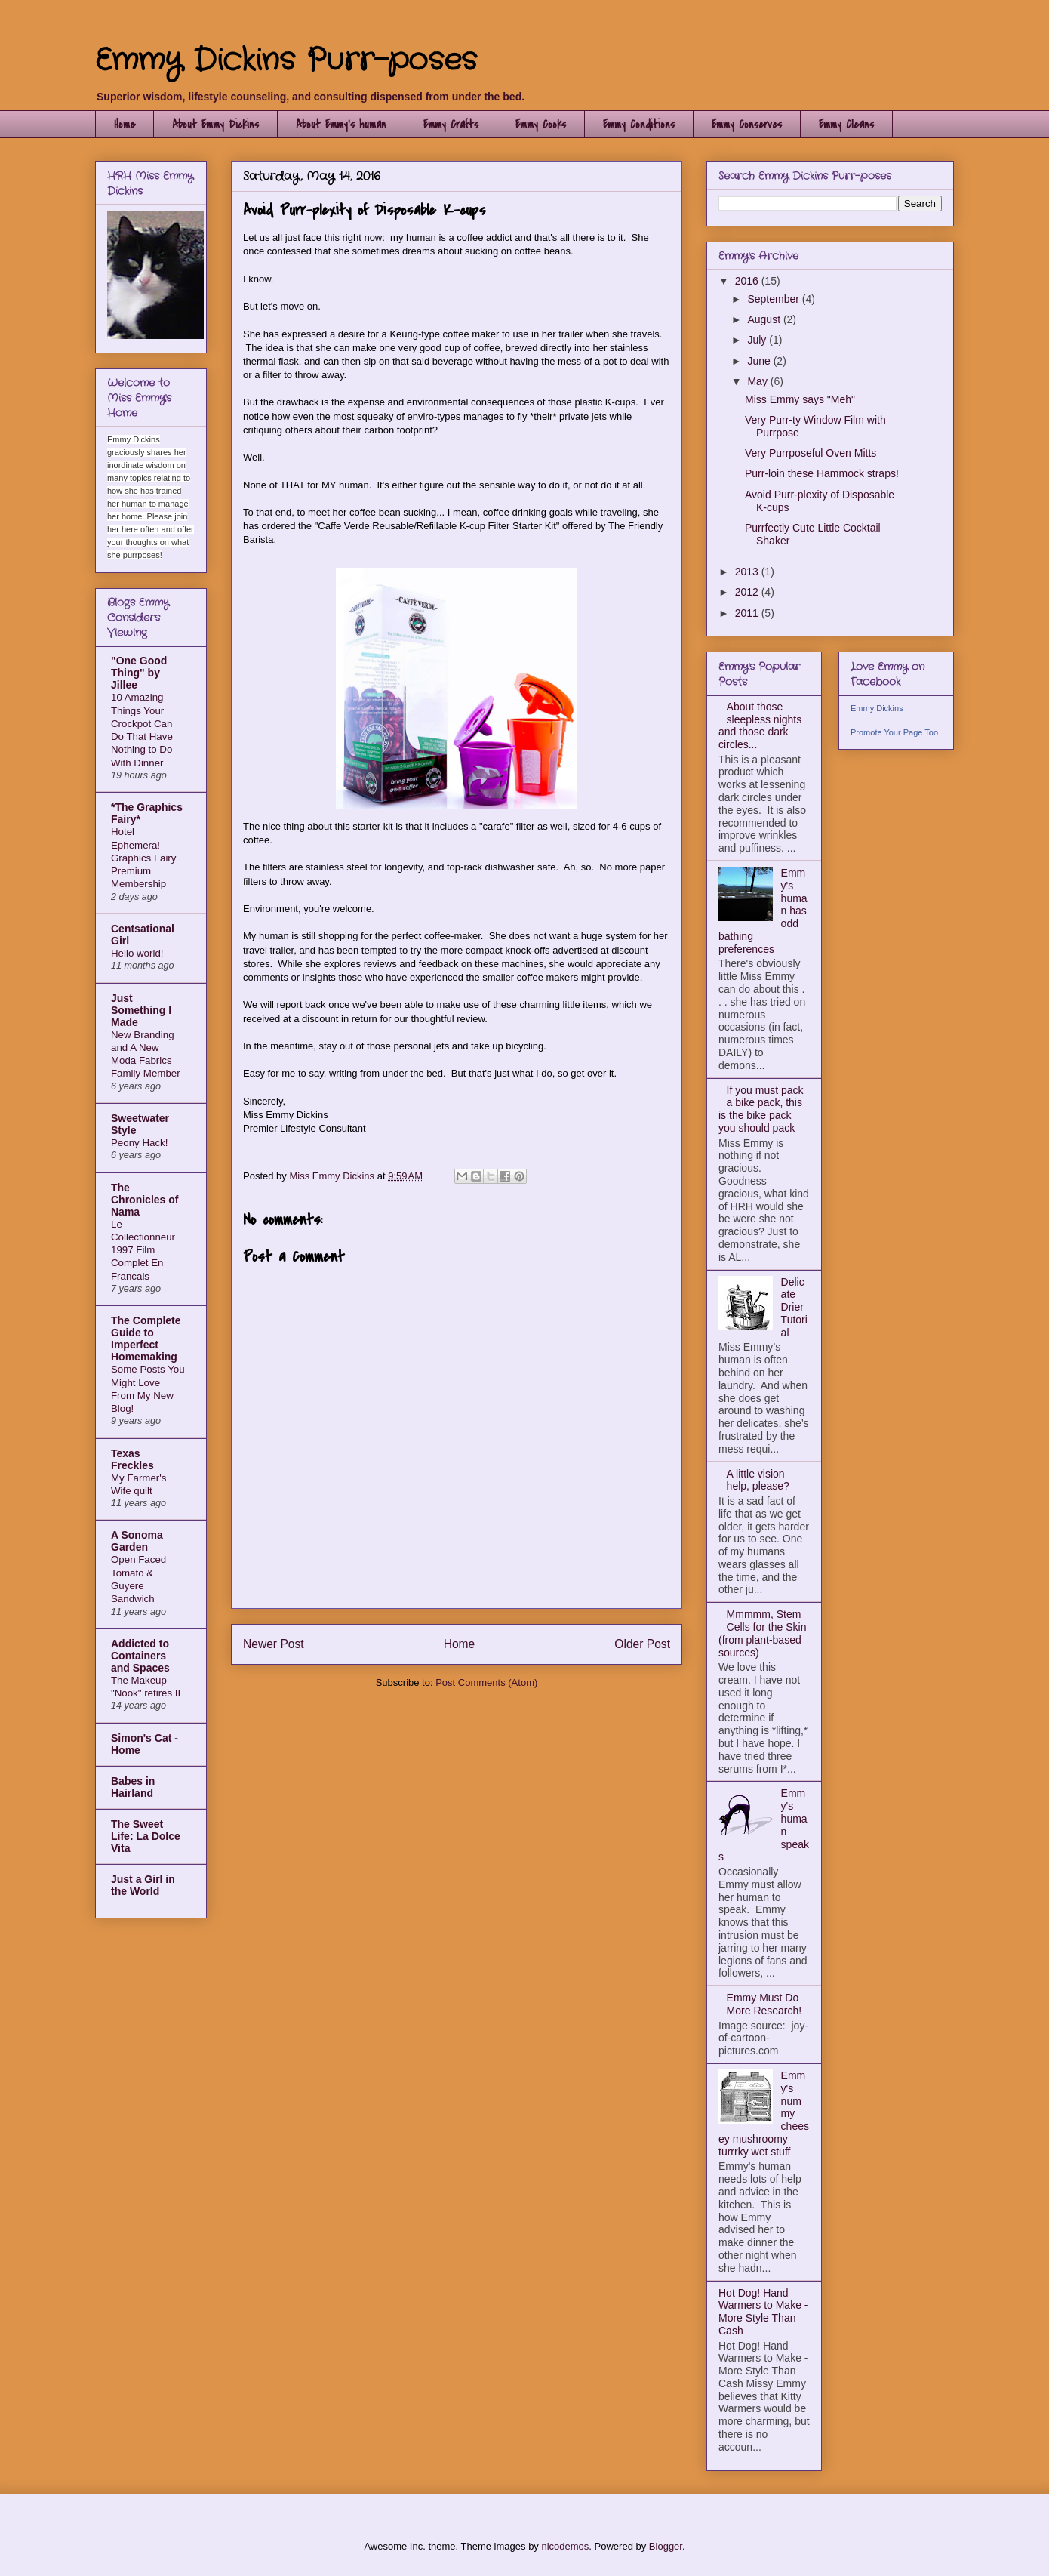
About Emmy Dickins (215, 124)
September (774, 299)
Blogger (665, 2546)
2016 (748, 281)
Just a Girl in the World (143, 1885)
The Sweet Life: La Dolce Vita (145, 1836)
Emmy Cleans (846, 124)
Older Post (642, 1644)
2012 (748, 592)
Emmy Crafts (450, 124)
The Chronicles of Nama (144, 1200)
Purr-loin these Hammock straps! (822, 473)
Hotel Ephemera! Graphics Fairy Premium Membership (143, 857)
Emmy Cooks (540, 124)
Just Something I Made (141, 1010)
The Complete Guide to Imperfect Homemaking (146, 1338)
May (758, 381)
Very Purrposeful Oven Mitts (810, 453)
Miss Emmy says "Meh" (800, 399)
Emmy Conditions (639, 124)
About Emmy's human (341, 124)
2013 (748, 571)
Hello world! (137, 953)
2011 (748, 613)
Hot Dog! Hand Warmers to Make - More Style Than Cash (763, 2312)
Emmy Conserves (747, 124)
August (765, 319)
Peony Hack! (139, 1142)
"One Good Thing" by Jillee (139, 673)
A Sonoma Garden (137, 1541)
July (758, 340)
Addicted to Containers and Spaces (140, 1656)
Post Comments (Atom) (486, 1682)
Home (124, 124)
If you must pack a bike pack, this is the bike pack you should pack (761, 1109)
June (760, 361)
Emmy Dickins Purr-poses (286, 60)
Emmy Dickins (877, 708)
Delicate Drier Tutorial (794, 1307)
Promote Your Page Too (894, 732)
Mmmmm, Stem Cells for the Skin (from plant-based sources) (762, 1633)
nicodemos (565, 2546)
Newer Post (273, 1644)
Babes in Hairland (133, 1787)
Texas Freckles (132, 1459)
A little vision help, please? (758, 1480)
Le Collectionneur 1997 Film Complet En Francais (143, 1250)
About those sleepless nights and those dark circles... (759, 725)
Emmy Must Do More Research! (764, 2004)
